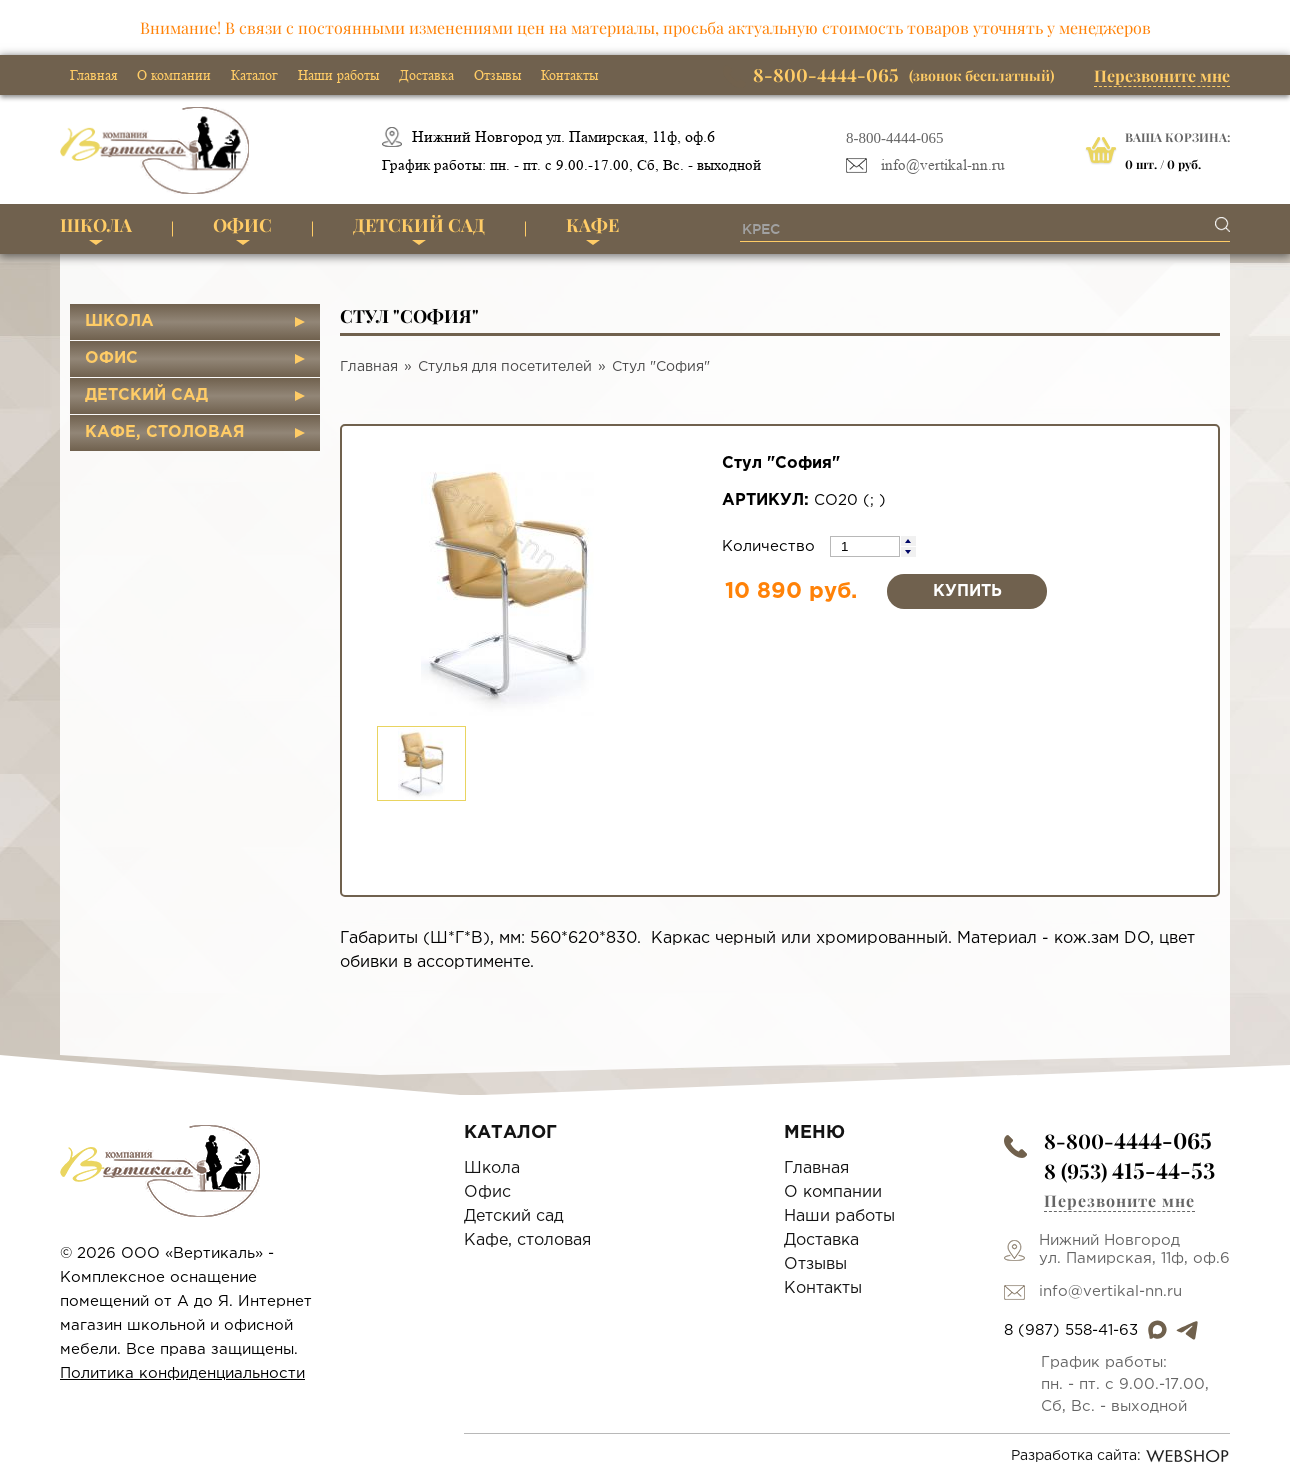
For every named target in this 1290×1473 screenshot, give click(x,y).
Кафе (592, 225)
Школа (96, 225)
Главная (93, 75)
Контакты (569, 75)
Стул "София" (661, 367)
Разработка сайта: (1120, 1456)
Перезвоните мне (1162, 75)
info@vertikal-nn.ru (943, 165)
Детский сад (419, 225)
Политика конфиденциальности (182, 1373)
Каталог (254, 75)
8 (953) (1129, 1170)
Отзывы (497, 75)
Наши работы (338, 75)
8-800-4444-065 (895, 138)
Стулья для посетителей (505, 367)
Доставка (426, 75)
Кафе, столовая (165, 432)
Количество (771, 546)
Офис (242, 225)
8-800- (1128, 1140)
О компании (174, 75)
